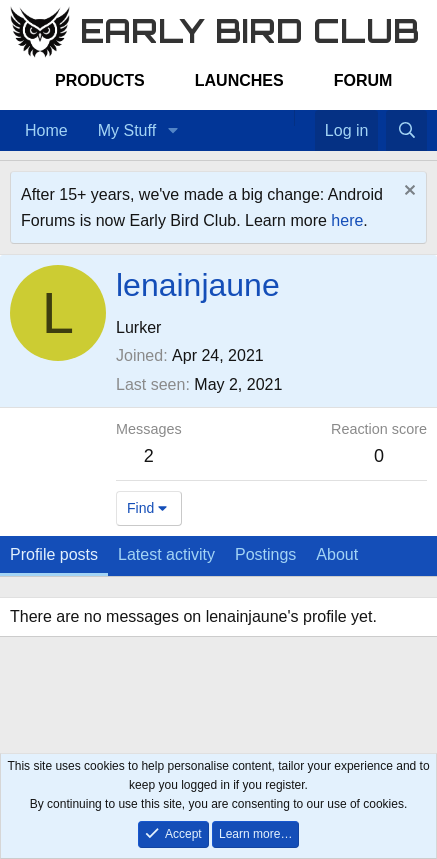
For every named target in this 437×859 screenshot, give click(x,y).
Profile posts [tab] (54, 554)
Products (100, 80)
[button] (172, 131)
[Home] (284, 118)
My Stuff (127, 130)
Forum (363, 80)
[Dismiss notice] (407, 192)
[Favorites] (304, 118)
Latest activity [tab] (166, 554)
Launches (239, 80)
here (347, 220)
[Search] (406, 131)
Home (46, 130)
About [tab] (337, 554)
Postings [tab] (265, 554)
